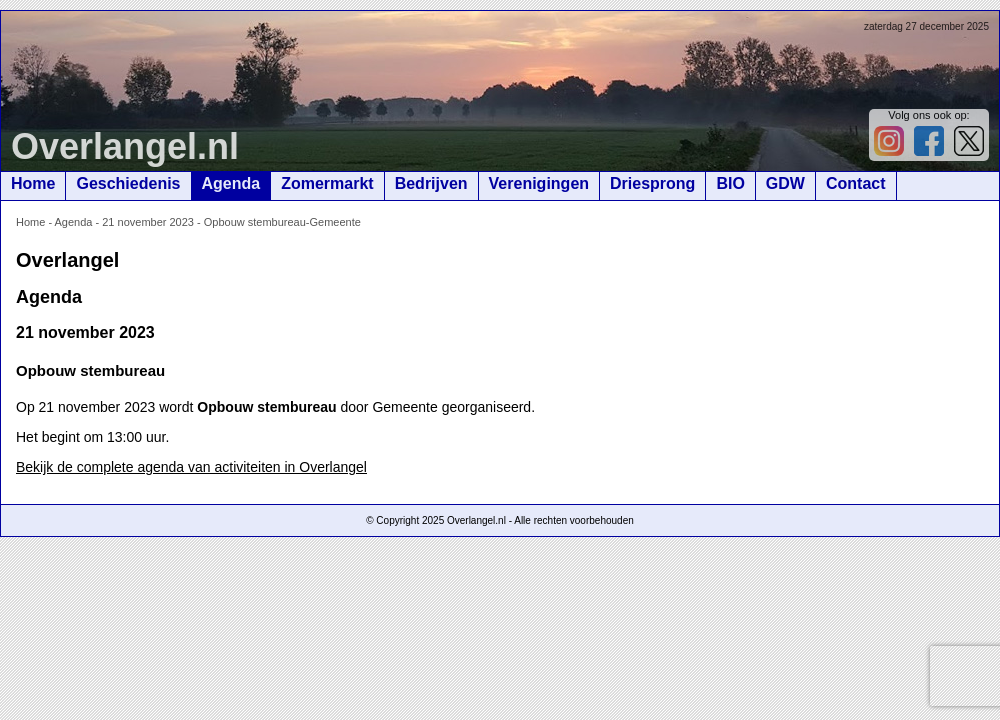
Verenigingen (539, 183)
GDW (785, 183)
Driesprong (652, 183)
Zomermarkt (327, 183)
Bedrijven (431, 183)
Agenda (231, 183)
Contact (856, 183)
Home (33, 183)
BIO (730, 183)
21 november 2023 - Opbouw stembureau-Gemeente (231, 222)
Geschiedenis (128, 183)
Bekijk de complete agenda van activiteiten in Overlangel (191, 467)
